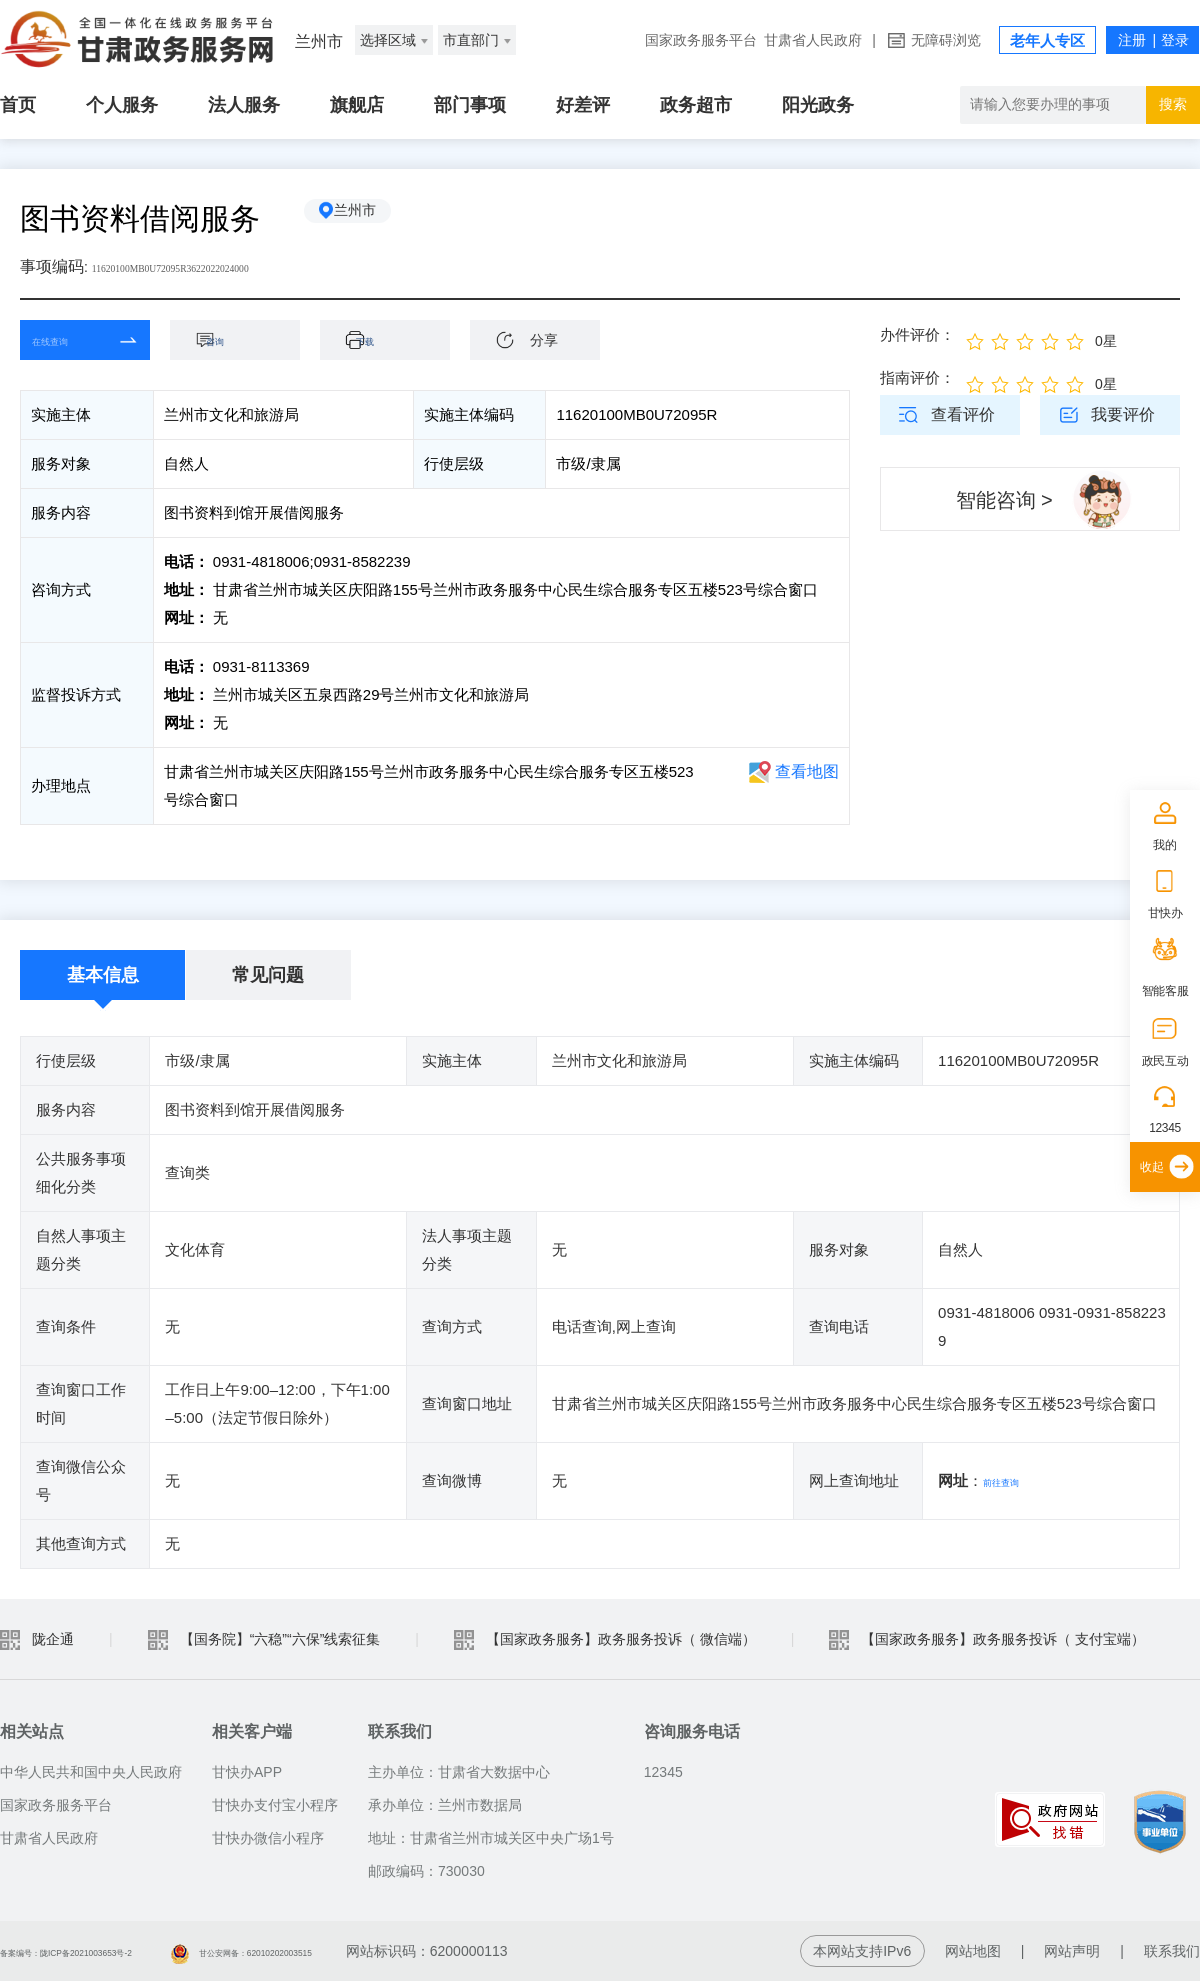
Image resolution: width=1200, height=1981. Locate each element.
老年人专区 (1047, 40)
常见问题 (268, 975)
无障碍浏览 (946, 40)
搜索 (1173, 104)
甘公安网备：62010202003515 (375, 1951)
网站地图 (973, 1951)
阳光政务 (818, 105)
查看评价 (963, 414)
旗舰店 (357, 105)
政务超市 (696, 105)
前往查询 (1013, 1480)
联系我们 (1172, 1951)
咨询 (245, 339)
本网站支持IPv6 (862, 1951)
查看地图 (807, 771)
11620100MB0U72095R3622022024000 (223, 266)
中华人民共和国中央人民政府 (91, 1772)
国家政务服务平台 (701, 40)
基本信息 (103, 975)
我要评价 (1123, 414)
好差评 (583, 105)
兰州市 (375, 219)
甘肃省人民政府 (813, 40)
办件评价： (917, 334)
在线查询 (70, 339)
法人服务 (244, 105)
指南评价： (917, 377)
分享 (544, 340)
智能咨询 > (1004, 500)
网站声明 (1072, 1951)
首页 (18, 105)
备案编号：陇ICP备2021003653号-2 (113, 1951)
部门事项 (470, 105)
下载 (395, 339)
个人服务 (122, 105)
